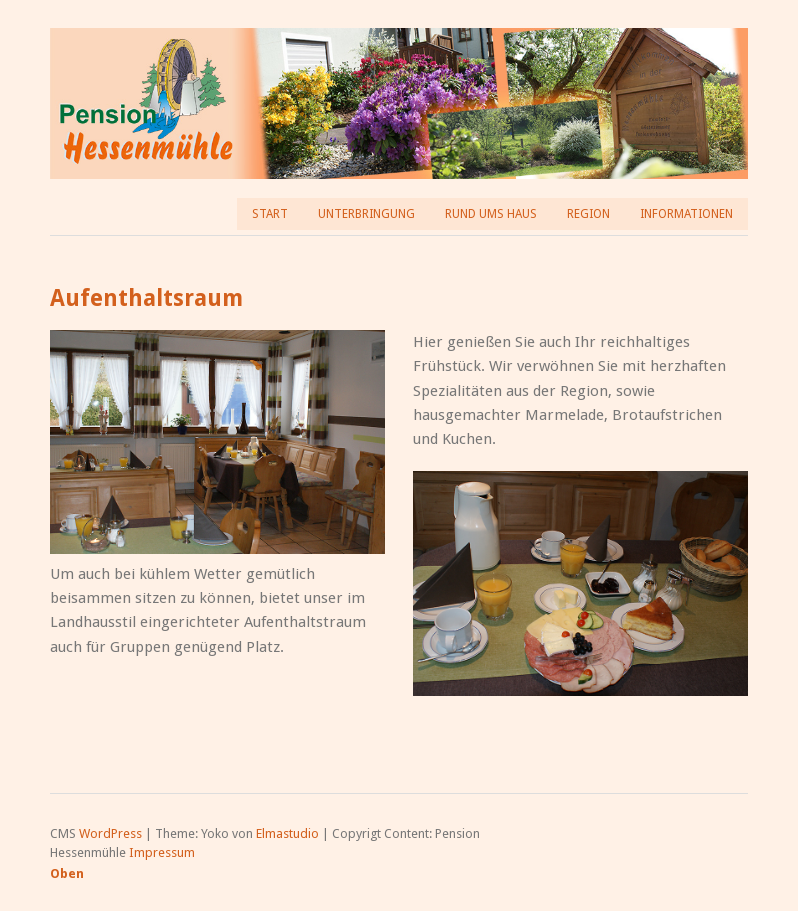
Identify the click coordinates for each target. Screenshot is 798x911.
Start (270, 214)
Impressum (162, 852)
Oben (67, 873)
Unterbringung (366, 214)
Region (588, 214)
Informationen (686, 214)
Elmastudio (287, 833)
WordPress (110, 833)
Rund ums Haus (491, 214)
